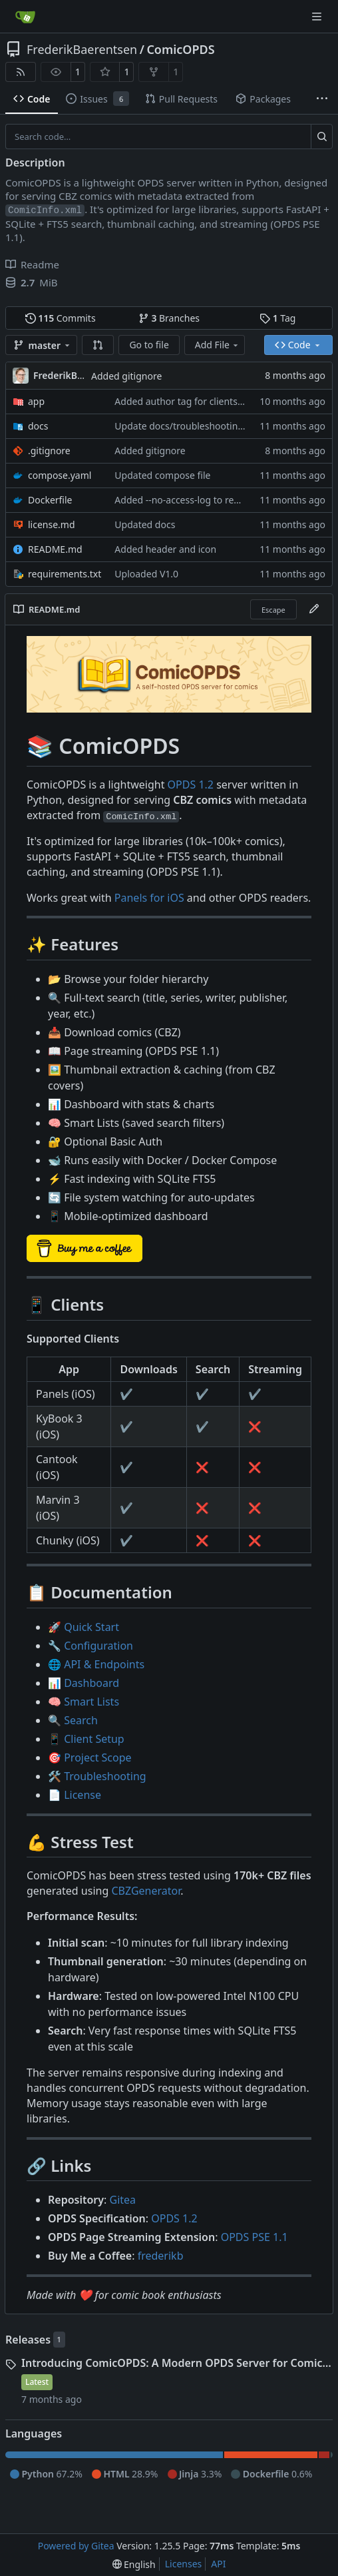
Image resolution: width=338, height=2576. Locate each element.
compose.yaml (59, 475)
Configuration (98, 1645)
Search (81, 1720)
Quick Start (91, 1627)
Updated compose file (162, 475)
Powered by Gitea (76, 2545)
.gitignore (49, 450)
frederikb (161, 2255)
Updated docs (144, 524)
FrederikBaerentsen (82, 49)
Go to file (148, 344)
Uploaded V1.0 (146, 573)
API (218, 2563)
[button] (98, 345)
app (36, 401)
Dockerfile (50, 499)
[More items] (322, 99)
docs (38, 426)
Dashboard (91, 1683)
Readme (32, 264)
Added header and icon (165, 549)
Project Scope (97, 1757)
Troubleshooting (105, 1776)
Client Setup (94, 1739)
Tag (277, 318)
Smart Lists (91, 1701)
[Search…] (322, 136)
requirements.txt (64, 573)
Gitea (123, 2199)
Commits (60, 318)
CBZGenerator (145, 1890)
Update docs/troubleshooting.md (187, 426)
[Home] (25, 17)
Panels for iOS (149, 897)
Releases (28, 2339)
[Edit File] (314, 609)
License (82, 1794)
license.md (51, 524)
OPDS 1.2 (191, 784)
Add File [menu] (217, 344)
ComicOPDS (180, 49)
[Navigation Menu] (318, 16)
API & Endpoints (104, 1664)
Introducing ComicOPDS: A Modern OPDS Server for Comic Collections (177, 2363)
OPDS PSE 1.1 (254, 2237)
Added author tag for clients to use (190, 401)
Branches (169, 318)
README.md (55, 549)
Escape (273, 610)
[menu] (134, 2564)
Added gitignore (126, 376)
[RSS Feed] (20, 72)
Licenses (183, 2563)
